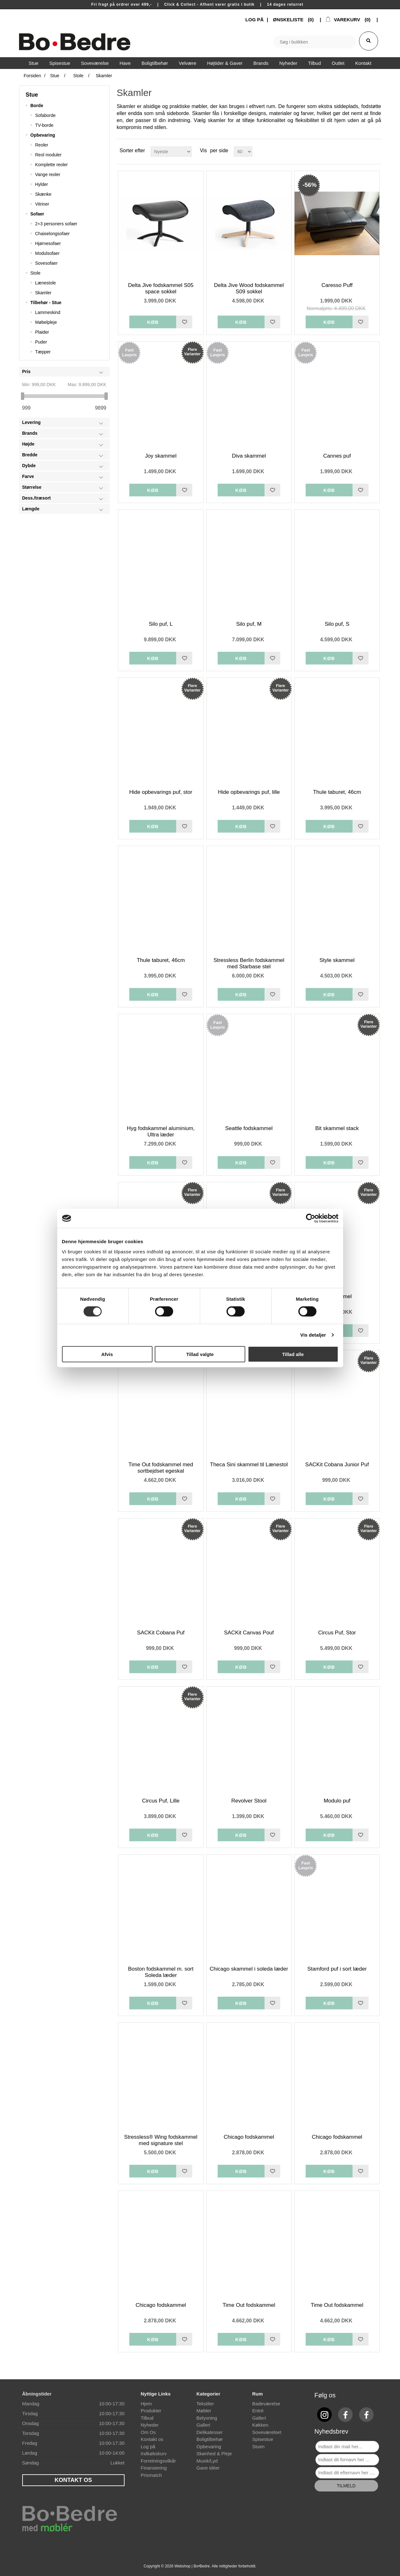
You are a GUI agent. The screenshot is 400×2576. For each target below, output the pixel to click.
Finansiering (154, 2467)
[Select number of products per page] (243, 152)
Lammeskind (47, 312)
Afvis (107, 1354)
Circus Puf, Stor (337, 1633)
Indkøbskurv (154, 2453)
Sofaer (37, 213)
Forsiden (32, 75)
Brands (29, 433)
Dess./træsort (36, 498)
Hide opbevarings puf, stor (160, 792)
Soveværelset (266, 2432)
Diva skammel (249, 456)
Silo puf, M (248, 624)
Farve (28, 476)
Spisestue (262, 2439)
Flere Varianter (192, 351)
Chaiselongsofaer (52, 233)
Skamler (43, 292)
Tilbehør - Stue (46, 302)
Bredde (29, 454)
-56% (309, 184)
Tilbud (147, 2418)
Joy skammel (160, 456)
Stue (32, 95)
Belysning (206, 2418)
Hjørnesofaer (48, 243)
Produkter (151, 2410)
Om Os (148, 2432)
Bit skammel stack (337, 1128)
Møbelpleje (46, 322)
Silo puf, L (161, 624)
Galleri (203, 2425)
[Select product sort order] (171, 152)
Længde (30, 508)
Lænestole (45, 282)
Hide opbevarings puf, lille (249, 792)
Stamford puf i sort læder (337, 1969)
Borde (37, 105)
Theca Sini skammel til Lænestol (249, 1465)
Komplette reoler (51, 164)
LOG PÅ (254, 19)
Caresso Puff (337, 285)
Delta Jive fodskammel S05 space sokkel (160, 288)
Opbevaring (43, 135)
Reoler (41, 144)
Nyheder (150, 2425)
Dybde (29, 465)
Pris (26, 371)
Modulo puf (337, 1801)
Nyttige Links (156, 2393)
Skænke (43, 194)
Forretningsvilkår (158, 2461)
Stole (36, 273)
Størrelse (32, 487)
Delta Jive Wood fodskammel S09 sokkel (249, 288)
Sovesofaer (46, 263)
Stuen (258, 2446)
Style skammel (337, 960)
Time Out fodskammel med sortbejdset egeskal (160, 1468)
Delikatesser (209, 2432)
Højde (28, 443)
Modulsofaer (47, 253)
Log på (148, 2446)
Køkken (260, 2425)
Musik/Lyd (207, 2461)
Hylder (41, 184)
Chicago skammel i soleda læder (249, 1969)
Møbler (203, 2410)
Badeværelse (266, 2403)
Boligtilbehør (209, 2439)
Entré (258, 2410)
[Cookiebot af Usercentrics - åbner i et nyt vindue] (310, 1218)
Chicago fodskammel (249, 2137)
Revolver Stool (249, 1801)
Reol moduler (48, 154)
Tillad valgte (200, 1354)
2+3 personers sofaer (56, 223)
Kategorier (208, 2393)
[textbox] (315, 42)
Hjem (146, 2403)
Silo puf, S (337, 624)
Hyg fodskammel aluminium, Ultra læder (161, 1131)
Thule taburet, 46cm (337, 792)
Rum (257, 2393)
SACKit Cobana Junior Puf (337, 1465)
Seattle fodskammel (249, 1128)
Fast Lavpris (129, 352)
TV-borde (44, 125)
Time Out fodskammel (249, 2305)
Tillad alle (293, 1354)
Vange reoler (47, 174)
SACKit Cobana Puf (160, 1633)
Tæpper (43, 351)
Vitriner (42, 204)
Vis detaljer (313, 1335)
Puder (41, 341)
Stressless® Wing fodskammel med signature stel (161, 2140)
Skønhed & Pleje (214, 2453)
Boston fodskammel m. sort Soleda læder (160, 1972)
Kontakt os (152, 2439)
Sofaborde (45, 115)
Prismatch (151, 2475)
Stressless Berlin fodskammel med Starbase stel (249, 963)
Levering (31, 422)
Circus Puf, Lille (161, 1801)
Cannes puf (337, 456)
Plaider (42, 332)
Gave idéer (208, 2467)
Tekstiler (205, 2403)
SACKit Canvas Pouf (249, 1633)
